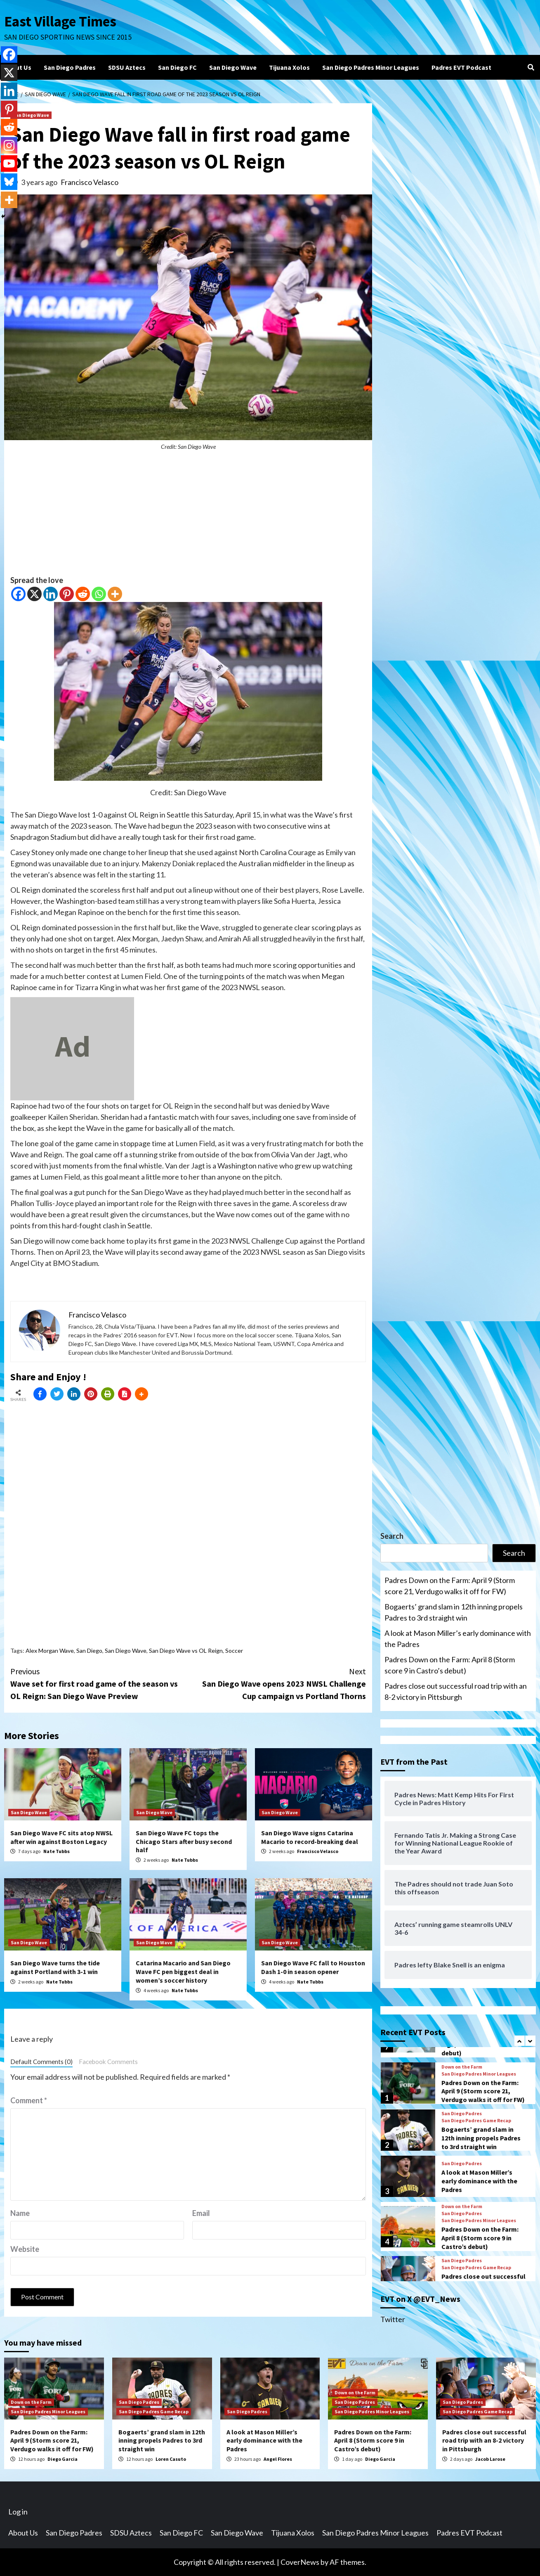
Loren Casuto (171, 2459)
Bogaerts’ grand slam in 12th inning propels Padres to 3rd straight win (453, 1612)
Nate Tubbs (56, 1851)
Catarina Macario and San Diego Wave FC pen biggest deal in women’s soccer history (183, 1971)
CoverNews (300, 2562)
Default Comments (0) (41, 2061)
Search (391, 1535)
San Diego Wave (233, 67)
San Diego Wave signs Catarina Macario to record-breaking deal (309, 1837)
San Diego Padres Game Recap (476, 2120)
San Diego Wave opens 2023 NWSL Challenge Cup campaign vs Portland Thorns (277, 1683)
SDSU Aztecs (127, 67)
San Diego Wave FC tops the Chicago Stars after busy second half (184, 1841)
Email (201, 2213)
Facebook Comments (108, 2061)
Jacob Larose (490, 2459)
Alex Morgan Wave (50, 1650)
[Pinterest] (66, 594)
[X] (34, 594)
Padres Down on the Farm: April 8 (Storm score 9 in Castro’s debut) (449, 1665)
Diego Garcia (62, 2459)
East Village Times (60, 21)
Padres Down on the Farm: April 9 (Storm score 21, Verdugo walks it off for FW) (449, 1586)
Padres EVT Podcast (461, 67)
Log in (18, 2511)
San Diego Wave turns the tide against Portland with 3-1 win (55, 1967)
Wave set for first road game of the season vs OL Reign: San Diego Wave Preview (99, 1683)
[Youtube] (9, 163)
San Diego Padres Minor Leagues (370, 67)
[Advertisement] (188, 517)
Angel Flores (278, 2459)
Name (20, 2213)
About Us (17, 67)
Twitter (392, 2319)
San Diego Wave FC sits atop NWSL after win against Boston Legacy (61, 1837)
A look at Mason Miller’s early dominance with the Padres (457, 1638)
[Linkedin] (50, 594)
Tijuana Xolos (289, 67)
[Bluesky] (9, 181)
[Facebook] (18, 594)
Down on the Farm (461, 2066)
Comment (28, 2100)
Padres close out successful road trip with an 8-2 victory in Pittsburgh (455, 1691)
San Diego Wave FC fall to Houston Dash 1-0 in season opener (313, 1967)
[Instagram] (9, 145)
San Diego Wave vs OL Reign (186, 1650)
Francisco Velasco (89, 182)
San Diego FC (177, 67)
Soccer (234, 1650)
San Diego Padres (70, 67)
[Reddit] (82, 594)
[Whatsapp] (99, 594)
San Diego (89, 1650)
